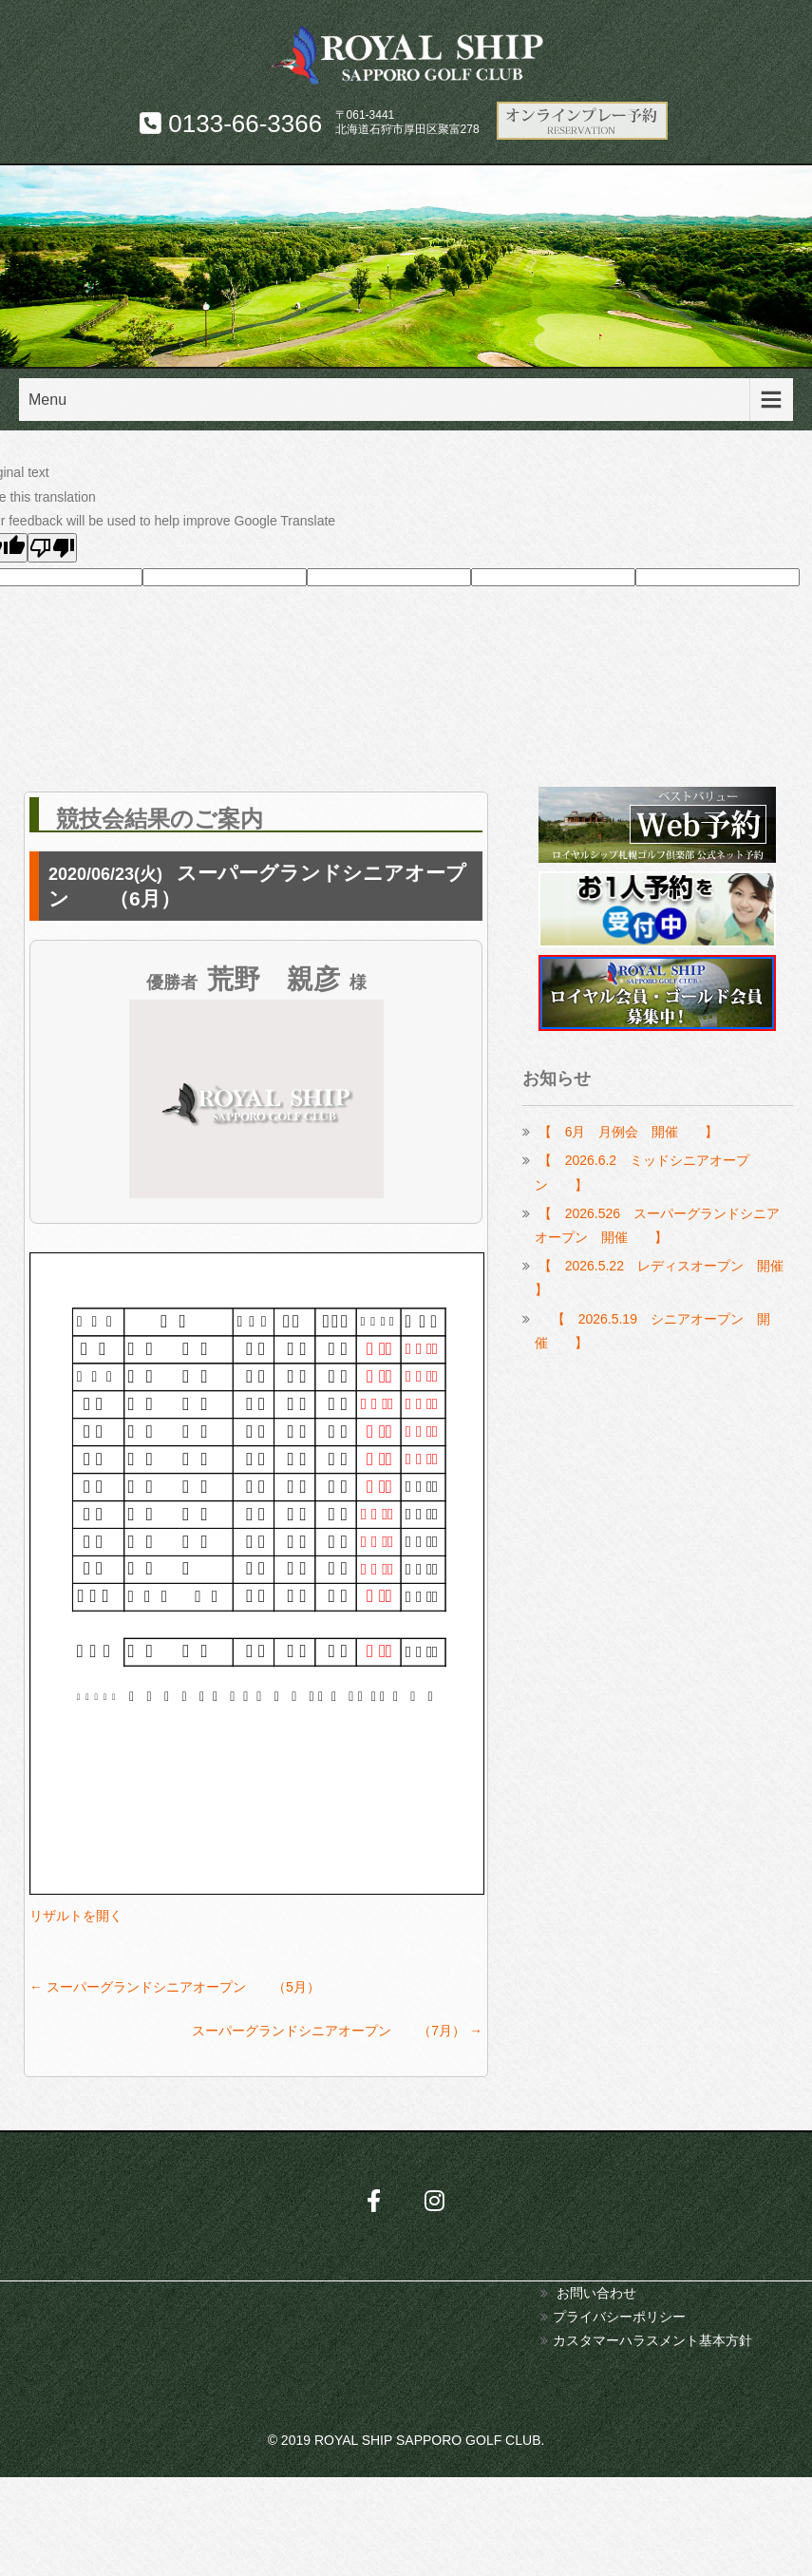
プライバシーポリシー (619, 2316)
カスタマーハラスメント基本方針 (652, 2340)
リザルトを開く (76, 1915)
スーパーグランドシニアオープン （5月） (174, 1986)
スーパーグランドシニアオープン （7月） (337, 2030)
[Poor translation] (52, 548)
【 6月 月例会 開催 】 (628, 1131)
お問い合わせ (596, 2292)
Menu (47, 399)
